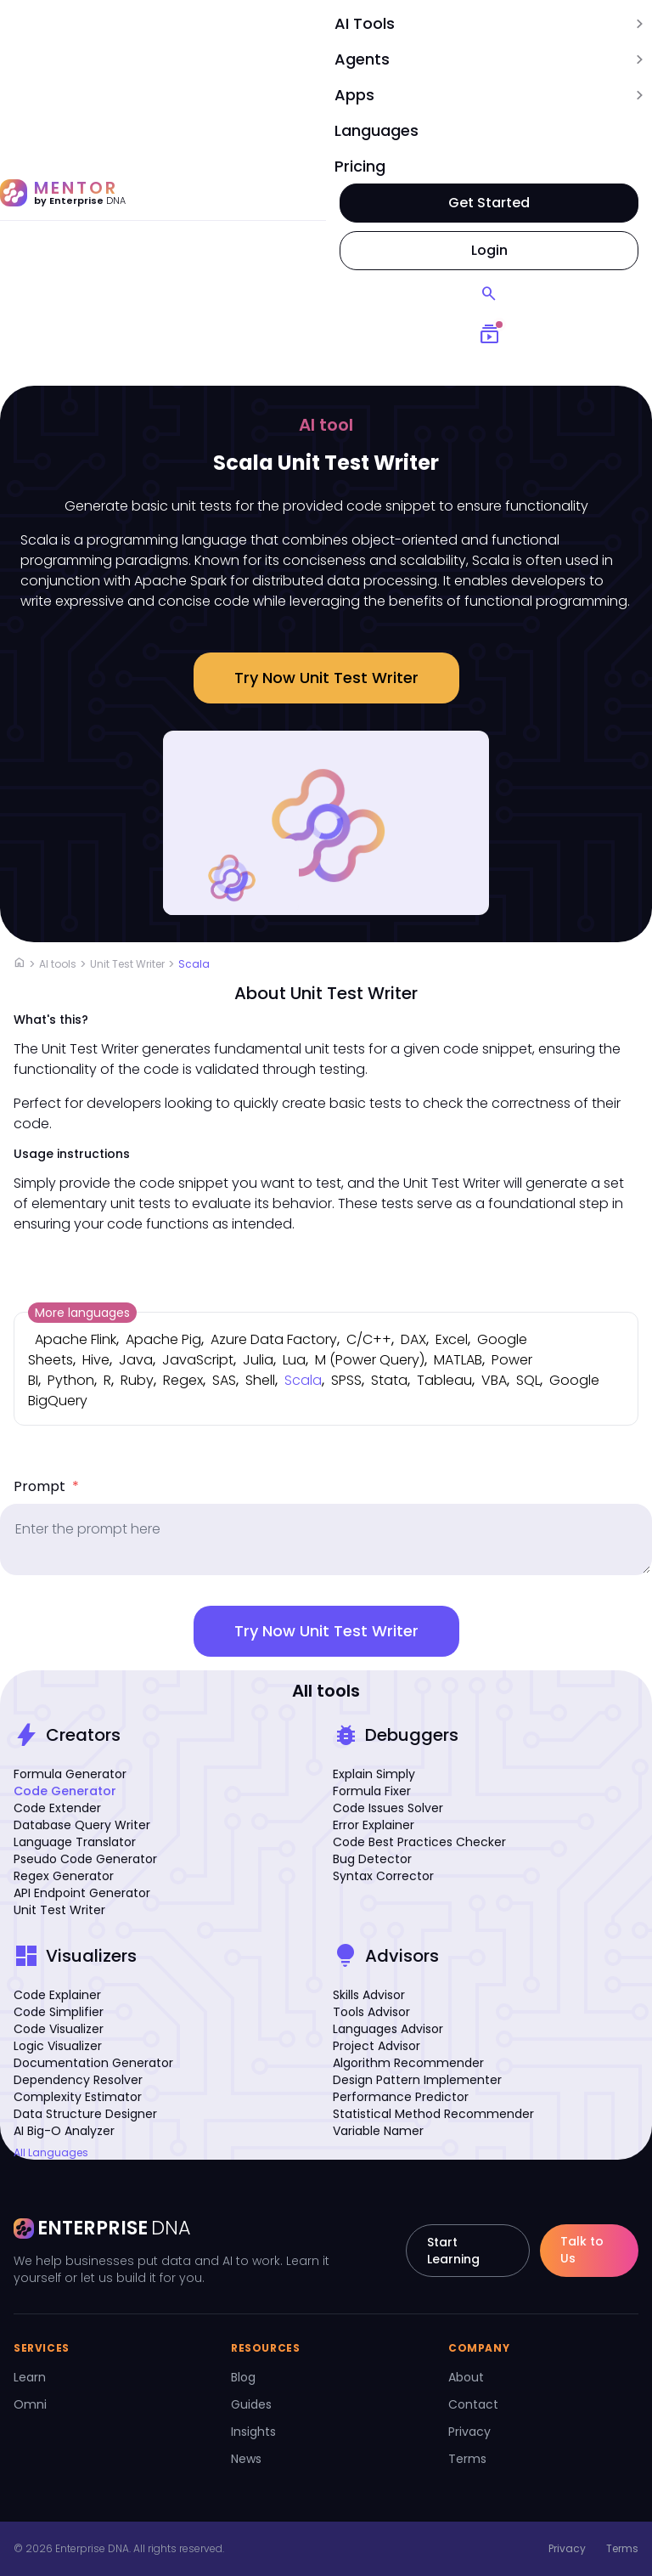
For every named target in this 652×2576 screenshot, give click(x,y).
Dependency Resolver (78, 2079)
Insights (253, 2431)
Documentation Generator (93, 2062)
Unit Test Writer (127, 964)
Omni (30, 2404)
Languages (376, 130)
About (466, 2377)
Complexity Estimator (78, 2096)
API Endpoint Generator (82, 1892)
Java (136, 1360)
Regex (183, 1380)
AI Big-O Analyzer (64, 2130)
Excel (452, 1339)
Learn (30, 2377)
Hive (96, 1360)
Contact (473, 2404)
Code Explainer (57, 1994)
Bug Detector (372, 1858)
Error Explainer (373, 1824)
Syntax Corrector (383, 1875)
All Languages (51, 2153)
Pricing (359, 166)
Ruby (137, 1380)
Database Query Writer (82, 1824)
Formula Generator (70, 1773)
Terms (467, 2458)
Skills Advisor (369, 1994)
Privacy (469, 2431)
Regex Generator (64, 1875)
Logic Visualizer (58, 2045)
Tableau (444, 1380)
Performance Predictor (401, 2096)
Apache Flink (75, 1339)
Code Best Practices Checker (419, 1841)
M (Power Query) (369, 1360)
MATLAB (458, 1360)
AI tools (57, 964)
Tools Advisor (371, 2011)
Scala (194, 964)
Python (71, 1380)
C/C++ (368, 1339)
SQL (528, 1380)
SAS (224, 1380)
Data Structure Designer (85, 2113)
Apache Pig (163, 1339)
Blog (243, 2377)
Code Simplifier (59, 2011)
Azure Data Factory (274, 1339)
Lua (294, 1360)
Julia (258, 1360)
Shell (260, 1380)
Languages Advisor (388, 2028)
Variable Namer (378, 2130)
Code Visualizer (59, 2028)
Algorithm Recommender (408, 2062)
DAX (413, 1339)
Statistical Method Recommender (433, 2113)
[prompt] (326, 1539)
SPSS (346, 1380)
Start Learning (453, 2251)
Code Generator (65, 1790)
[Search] (489, 294)
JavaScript (197, 1360)
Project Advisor (376, 2045)
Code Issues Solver (388, 1807)
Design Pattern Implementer (417, 2079)
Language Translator (75, 1841)
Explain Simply (374, 1773)
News (246, 2458)
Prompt (46, 1487)
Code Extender (57, 1807)
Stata (389, 1380)
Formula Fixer (372, 1790)
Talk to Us (582, 2250)
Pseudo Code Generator (85, 1858)
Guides (251, 2404)
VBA (494, 1380)
